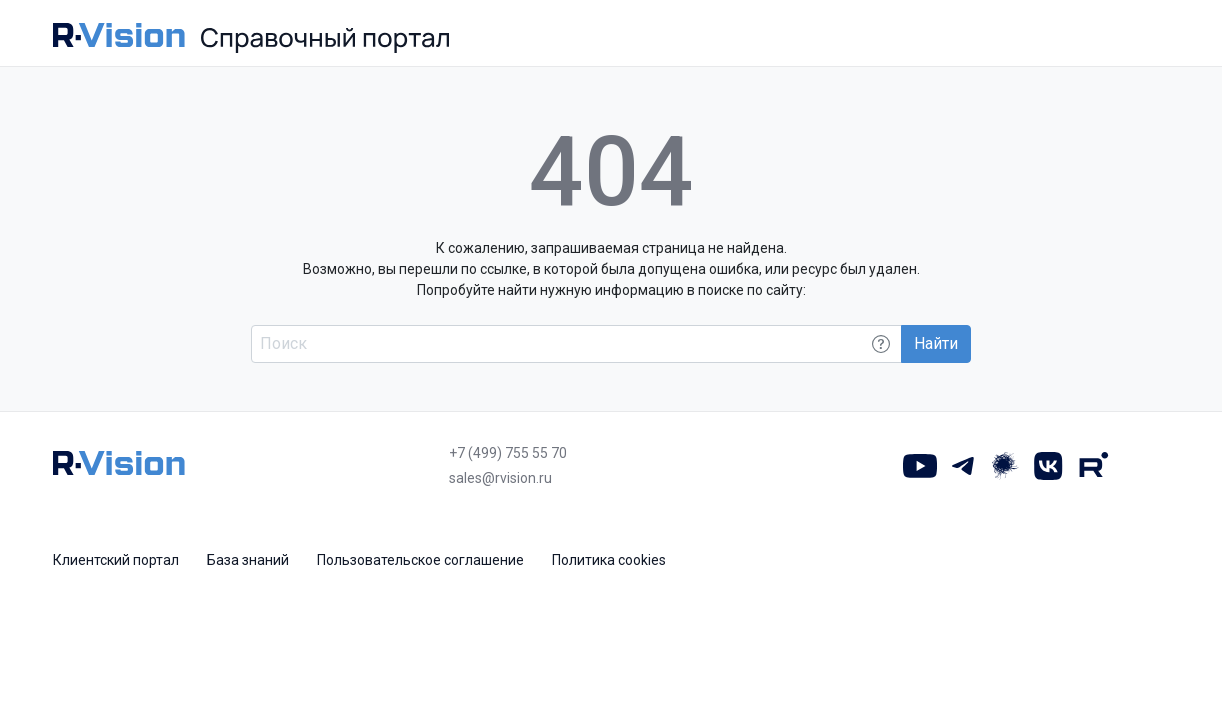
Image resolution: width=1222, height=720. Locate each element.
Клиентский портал (116, 560)
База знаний (248, 560)
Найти (936, 343)
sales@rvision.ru (500, 478)
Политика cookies (609, 560)
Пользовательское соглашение (420, 560)
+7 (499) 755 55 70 (508, 453)
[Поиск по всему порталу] (576, 344)
